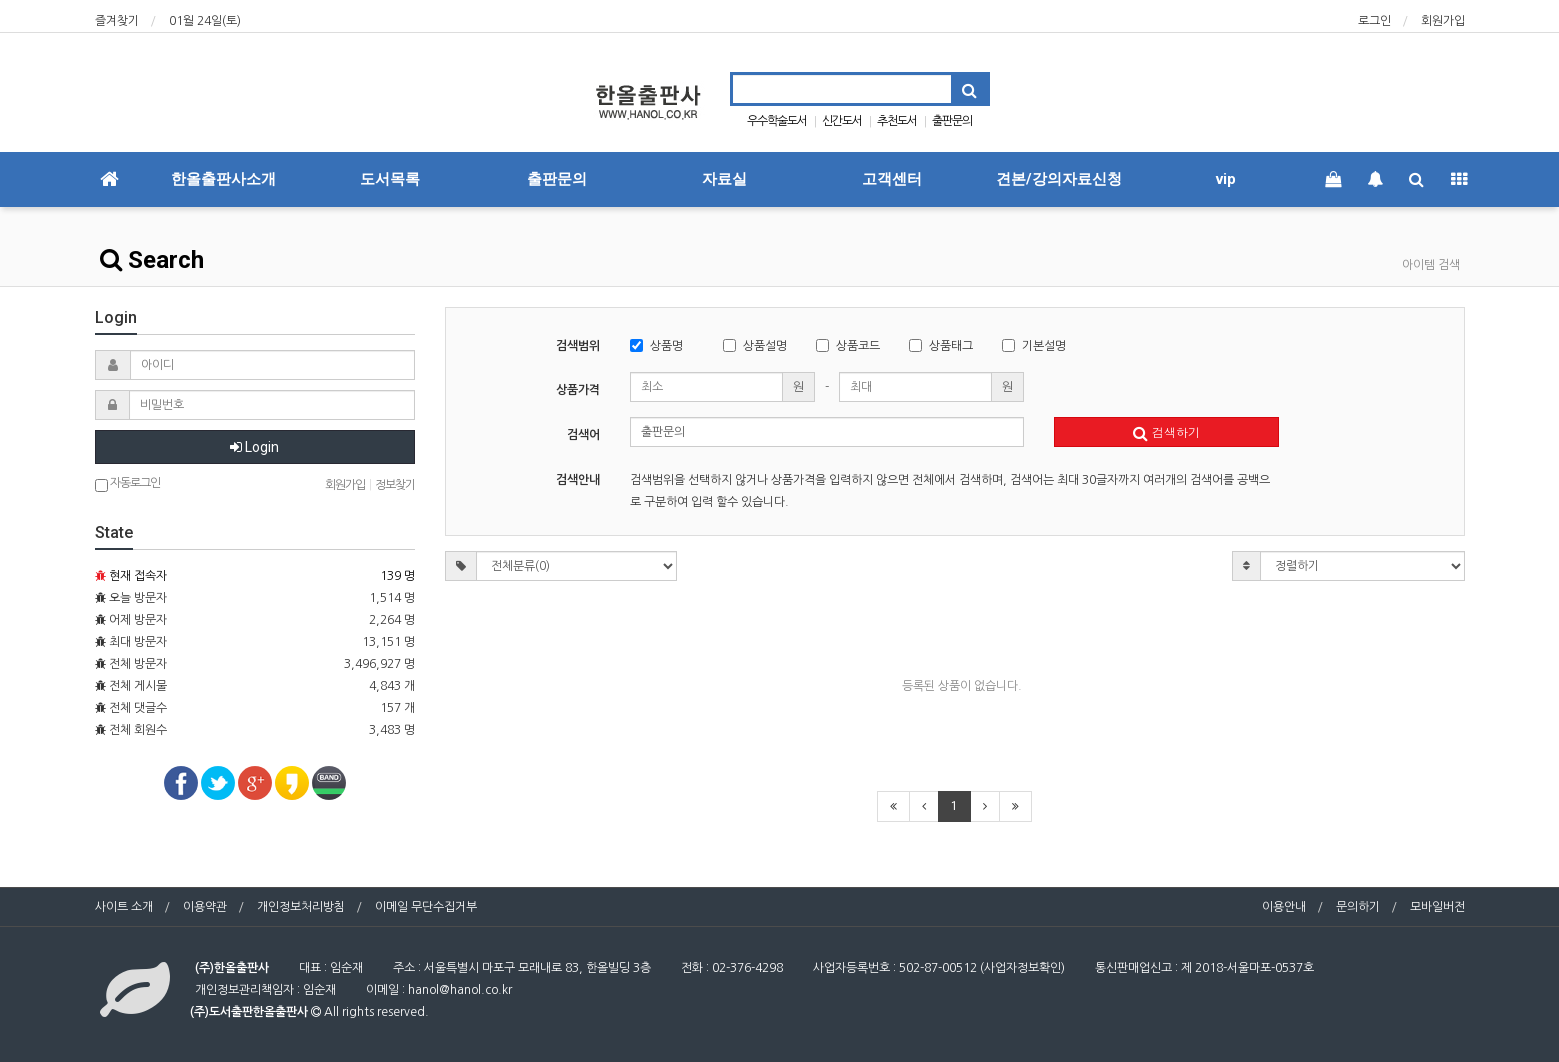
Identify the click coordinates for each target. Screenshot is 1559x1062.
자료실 (724, 179)
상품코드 (848, 345)
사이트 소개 (124, 907)
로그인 (1374, 21)
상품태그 (941, 345)
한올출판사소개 (223, 179)
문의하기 (1358, 907)
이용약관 (205, 907)
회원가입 (1443, 21)
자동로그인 (127, 484)
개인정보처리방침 (301, 907)
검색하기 (1166, 431)
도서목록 (390, 179)
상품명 (656, 345)
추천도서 (897, 121)
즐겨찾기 (117, 21)
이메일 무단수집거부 (426, 907)
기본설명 (1034, 345)
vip (1226, 179)
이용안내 (1284, 907)
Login (254, 447)
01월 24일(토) (205, 21)
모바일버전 (1437, 907)
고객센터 (892, 179)
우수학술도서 (777, 121)
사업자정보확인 (1022, 968)
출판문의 (952, 121)
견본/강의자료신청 (1059, 179)
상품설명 (755, 345)
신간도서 (842, 121)
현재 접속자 (138, 576)
